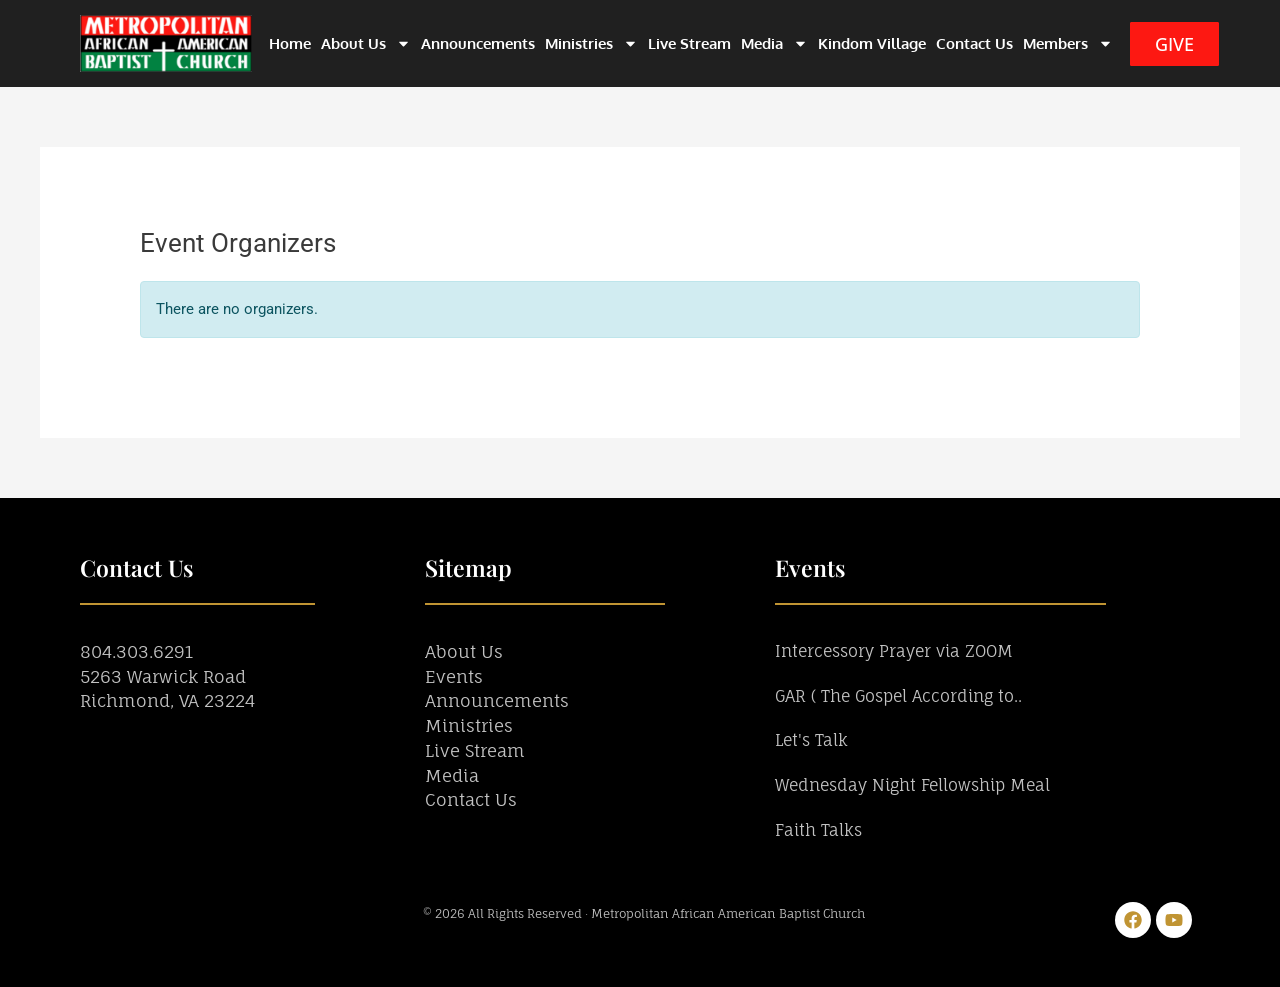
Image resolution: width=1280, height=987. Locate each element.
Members (1068, 43)
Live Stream (689, 43)
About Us (366, 43)
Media (774, 43)
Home (290, 43)
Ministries (591, 43)
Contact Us (974, 43)
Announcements (478, 43)
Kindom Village (872, 43)
